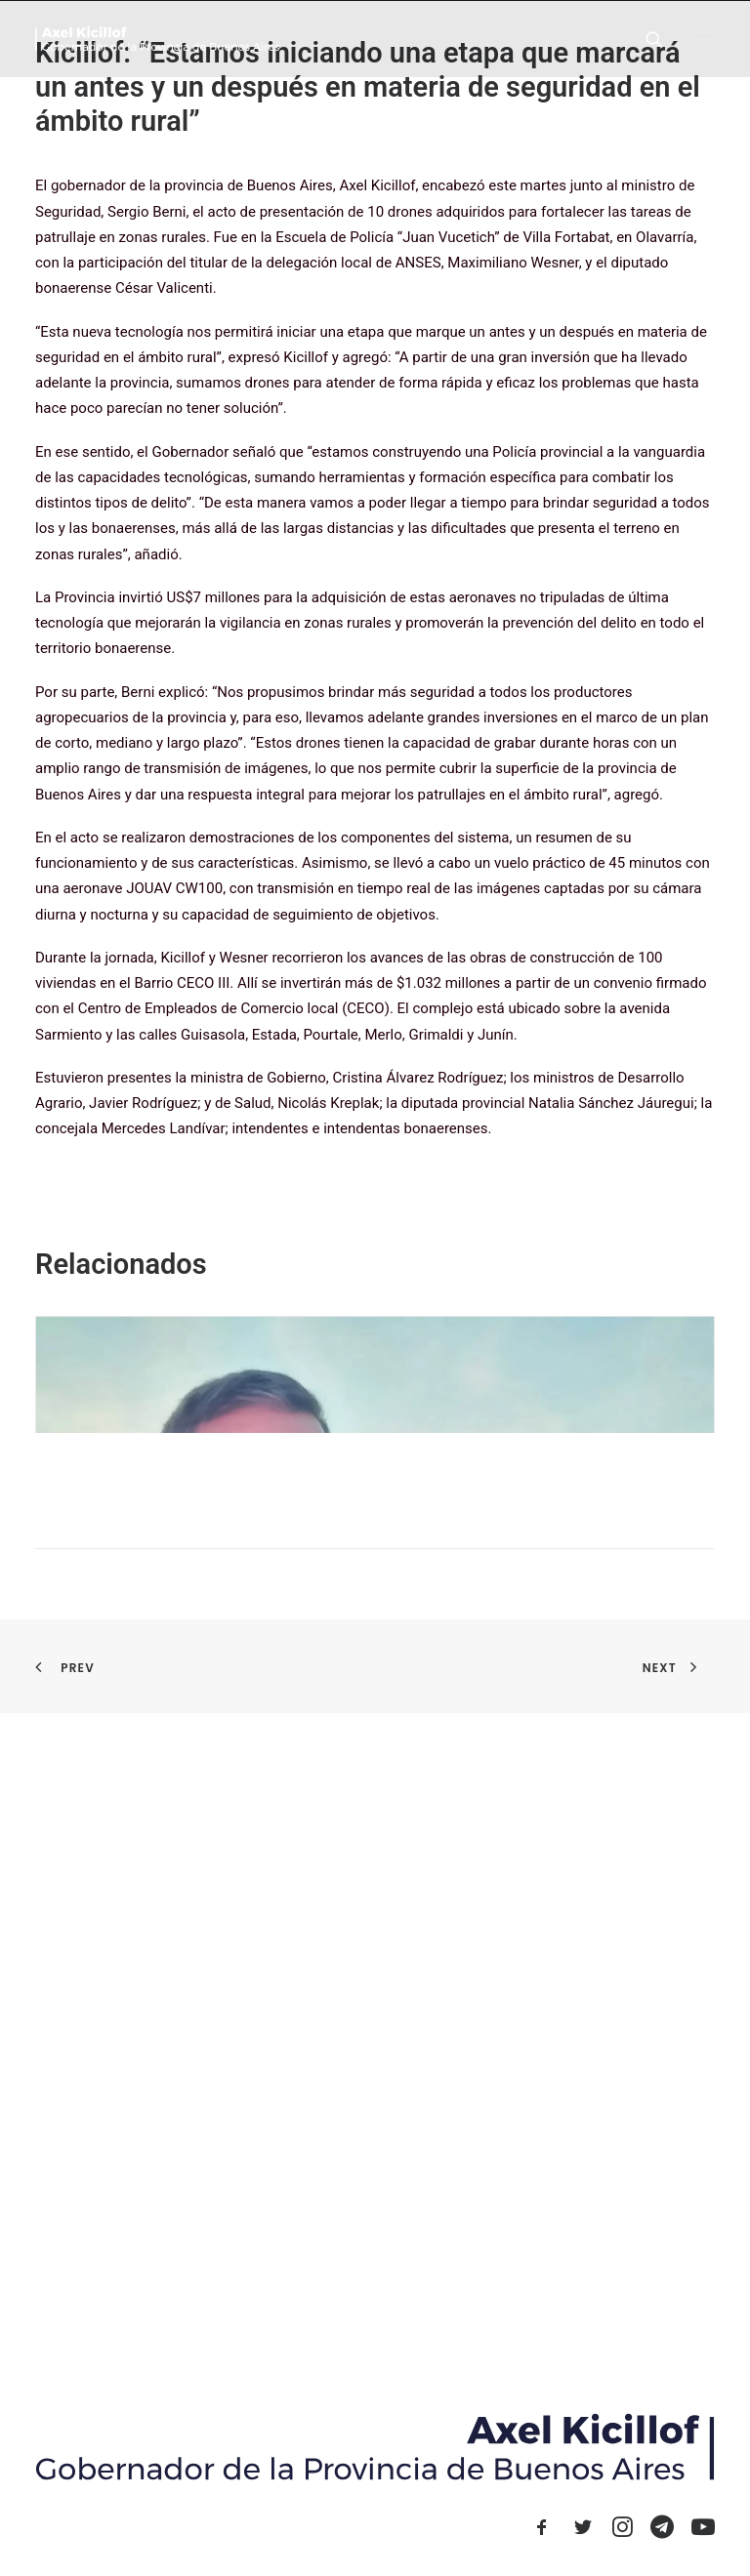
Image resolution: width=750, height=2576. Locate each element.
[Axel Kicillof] (157, 38)
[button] (705, 38)
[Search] (645, 39)
